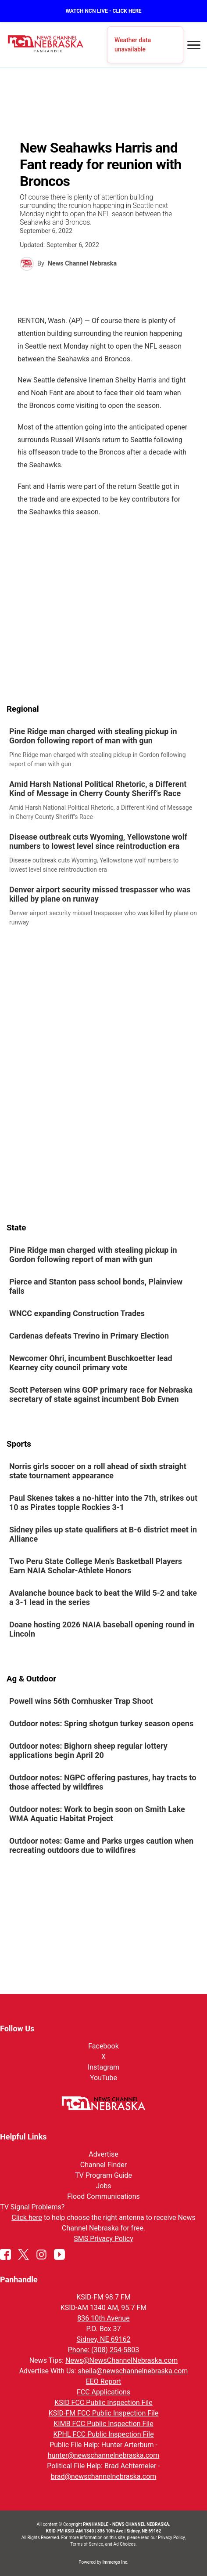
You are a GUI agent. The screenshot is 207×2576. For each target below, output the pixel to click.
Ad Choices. (125, 2544)
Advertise (103, 2154)
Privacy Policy (171, 2537)
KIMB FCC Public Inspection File (103, 2424)
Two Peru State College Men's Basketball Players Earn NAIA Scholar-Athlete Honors (95, 1566)
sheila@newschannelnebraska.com (133, 2371)
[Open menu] (193, 44)
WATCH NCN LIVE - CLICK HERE (103, 11)
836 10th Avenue (103, 2318)
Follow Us (17, 2028)
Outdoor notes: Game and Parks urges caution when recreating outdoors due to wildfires (101, 1846)
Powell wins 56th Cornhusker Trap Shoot (81, 1701)
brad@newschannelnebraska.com (104, 2476)
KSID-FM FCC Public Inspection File (104, 2413)
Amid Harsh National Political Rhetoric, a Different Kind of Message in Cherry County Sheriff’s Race (97, 788)
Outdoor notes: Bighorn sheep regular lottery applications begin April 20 (88, 1751)
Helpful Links (23, 2136)
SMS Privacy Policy (103, 2238)
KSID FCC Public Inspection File (103, 2402)
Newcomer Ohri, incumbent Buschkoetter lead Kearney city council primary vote (90, 1363)
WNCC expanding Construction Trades (77, 1313)
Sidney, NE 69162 (104, 2339)
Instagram (103, 2067)
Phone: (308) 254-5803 (103, 2350)
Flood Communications (103, 2196)
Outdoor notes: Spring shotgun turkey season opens (101, 1723)
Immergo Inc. (115, 2562)
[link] (103, 747)
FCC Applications (103, 2392)
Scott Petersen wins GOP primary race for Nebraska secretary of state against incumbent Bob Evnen (101, 1395)
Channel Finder (103, 2165)
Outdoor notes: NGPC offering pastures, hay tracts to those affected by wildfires (102, 1782)
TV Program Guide (103, 2175)
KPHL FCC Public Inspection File (103, 2434)
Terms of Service (86, 2544)
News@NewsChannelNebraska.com (121, 2360)
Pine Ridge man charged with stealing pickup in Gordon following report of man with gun (93, 736)
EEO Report (103, 2381)
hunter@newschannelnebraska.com (103, 2455)
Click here (26, 2217)
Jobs (103, 2186)
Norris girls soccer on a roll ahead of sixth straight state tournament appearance (97, 1471)
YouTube (103, 2078)
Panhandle (19, 2279)
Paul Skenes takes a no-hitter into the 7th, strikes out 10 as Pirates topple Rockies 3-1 (103, 1503)
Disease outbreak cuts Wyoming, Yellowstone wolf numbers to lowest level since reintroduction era (98, 841)
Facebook (103, 2046)
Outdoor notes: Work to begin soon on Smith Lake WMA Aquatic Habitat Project (97, 1814)
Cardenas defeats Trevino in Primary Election (90, 1336)
